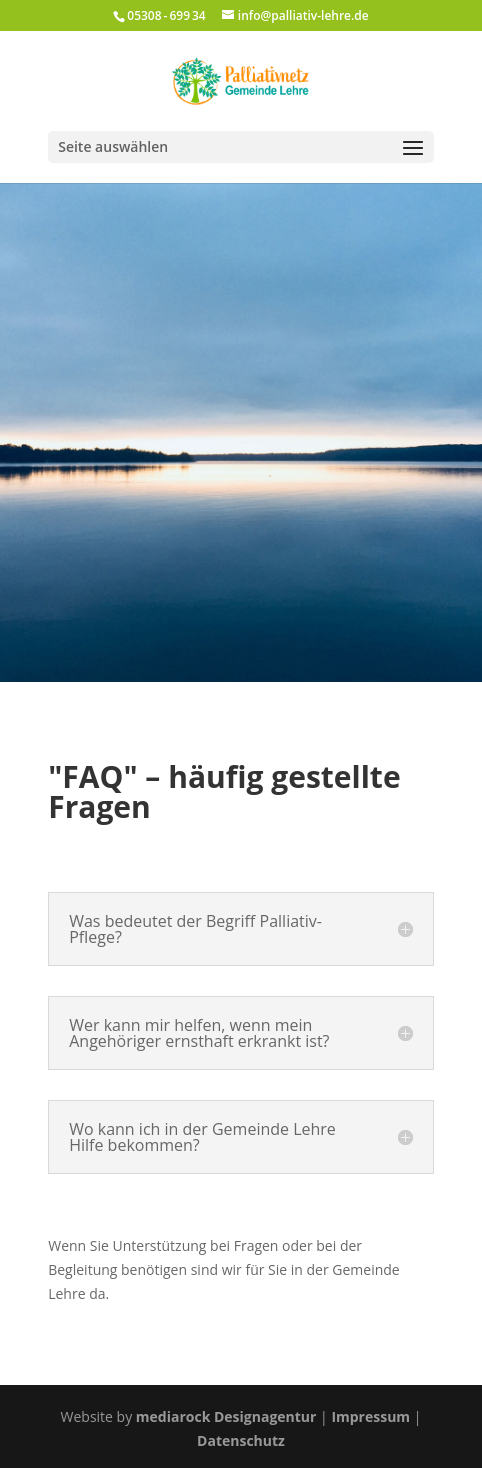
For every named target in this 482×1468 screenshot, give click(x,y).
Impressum (370, 1416)
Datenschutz (241, 1440)
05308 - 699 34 (166, 15)
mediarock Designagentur (226, 1416)
